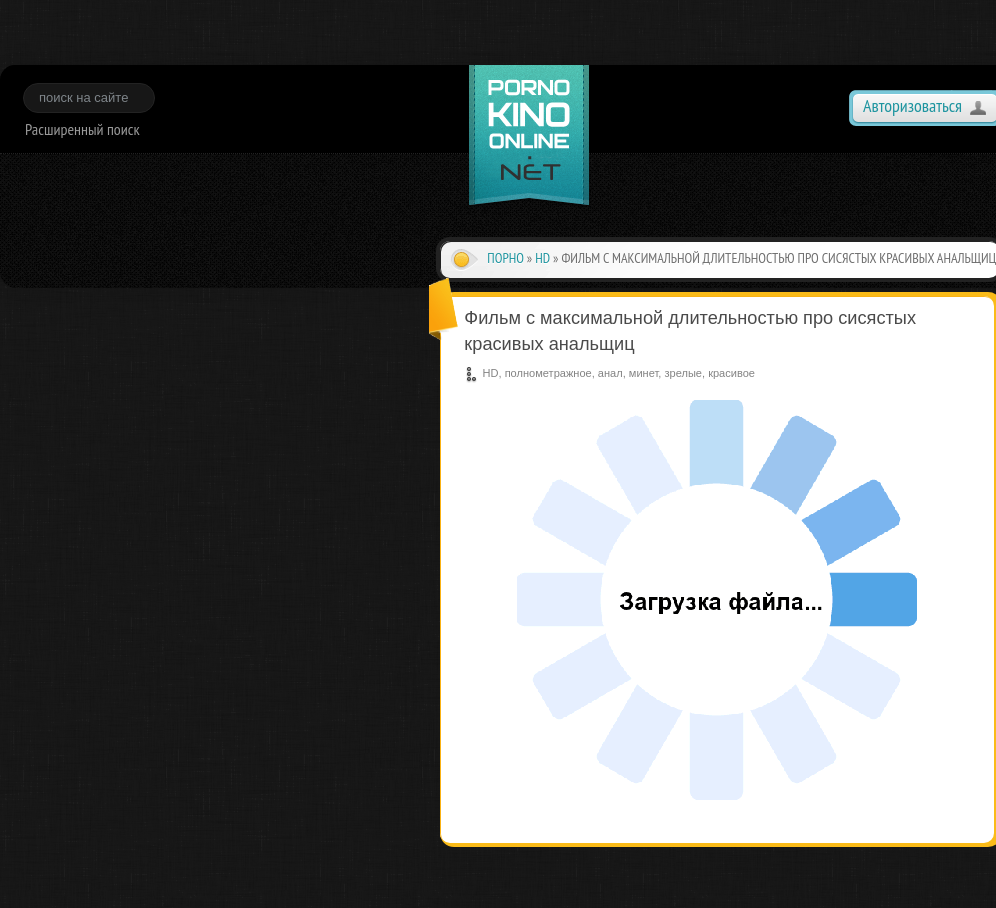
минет (643, 373)
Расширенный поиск (82, 129)
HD (542, 258)
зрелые (683, 373)
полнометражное (548, 373)
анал (610, 373)
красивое (731, 373)
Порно (505, 258)
